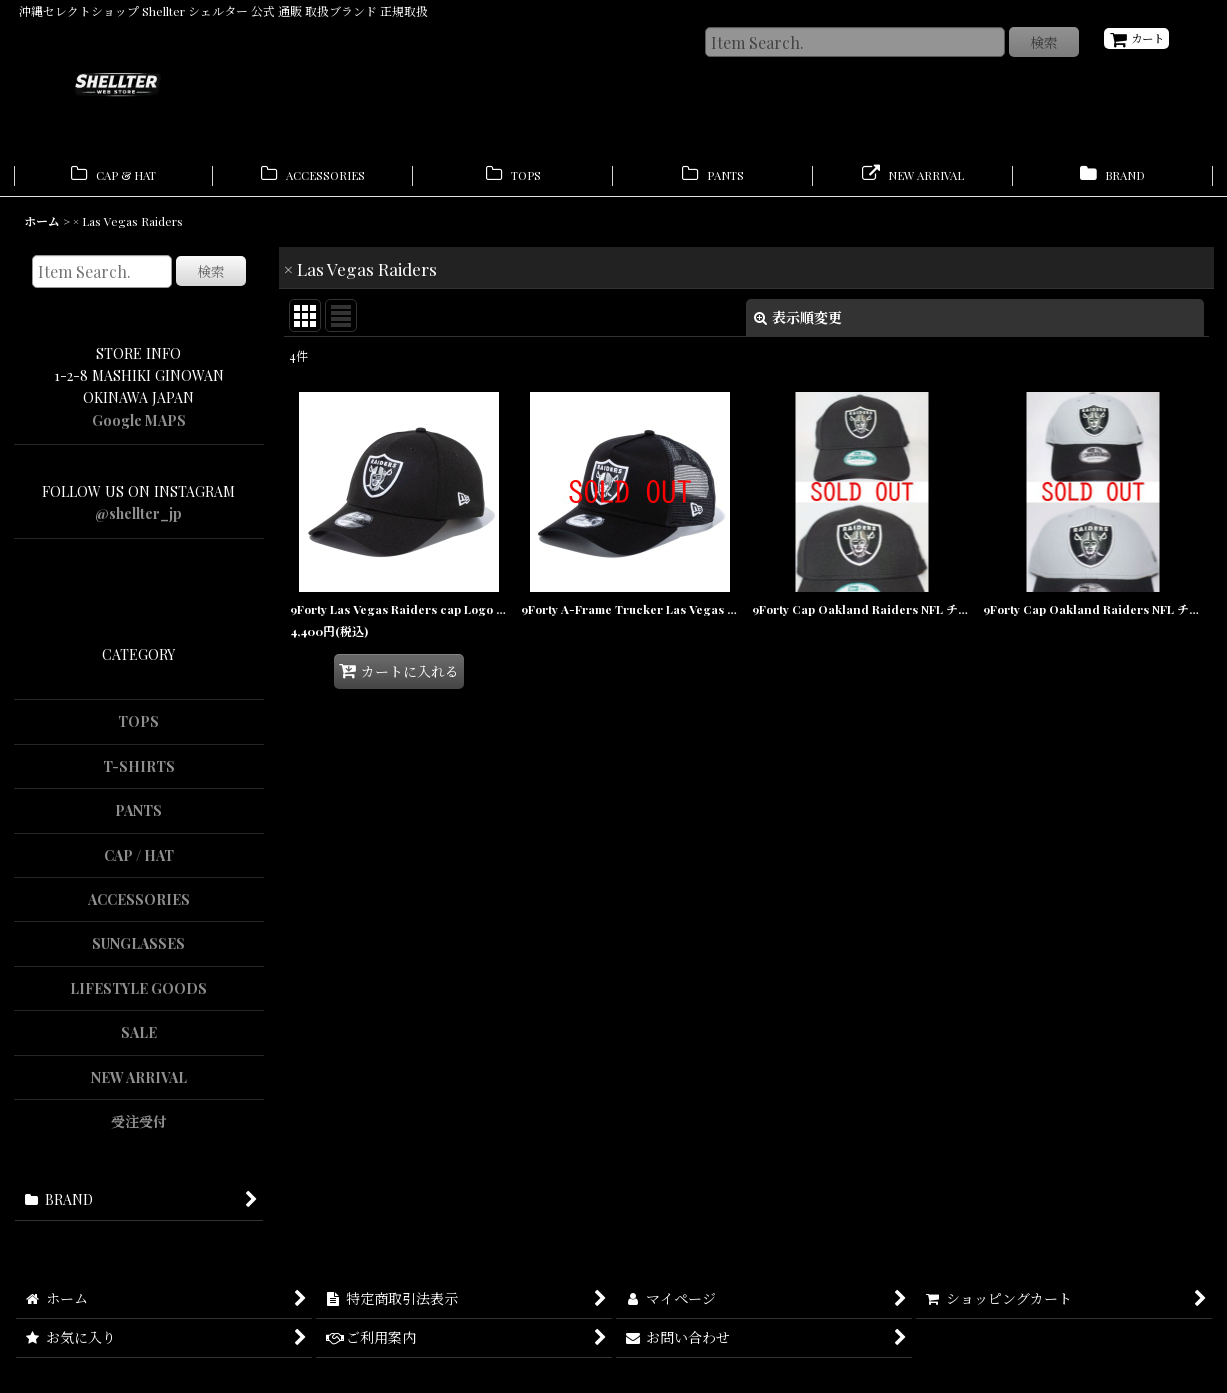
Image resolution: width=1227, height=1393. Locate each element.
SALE (139, 1039)
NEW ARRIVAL (139, 1083)
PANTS (138, 816)
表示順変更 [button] (798, 323)
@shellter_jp (138, 520)
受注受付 (139, 1128)
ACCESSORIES (139, 905)
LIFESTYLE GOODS (138, 994)
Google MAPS (139, 426)
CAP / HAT (139, 861)
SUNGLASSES (138, 950)
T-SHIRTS (139, 772)
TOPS (138, 727)
